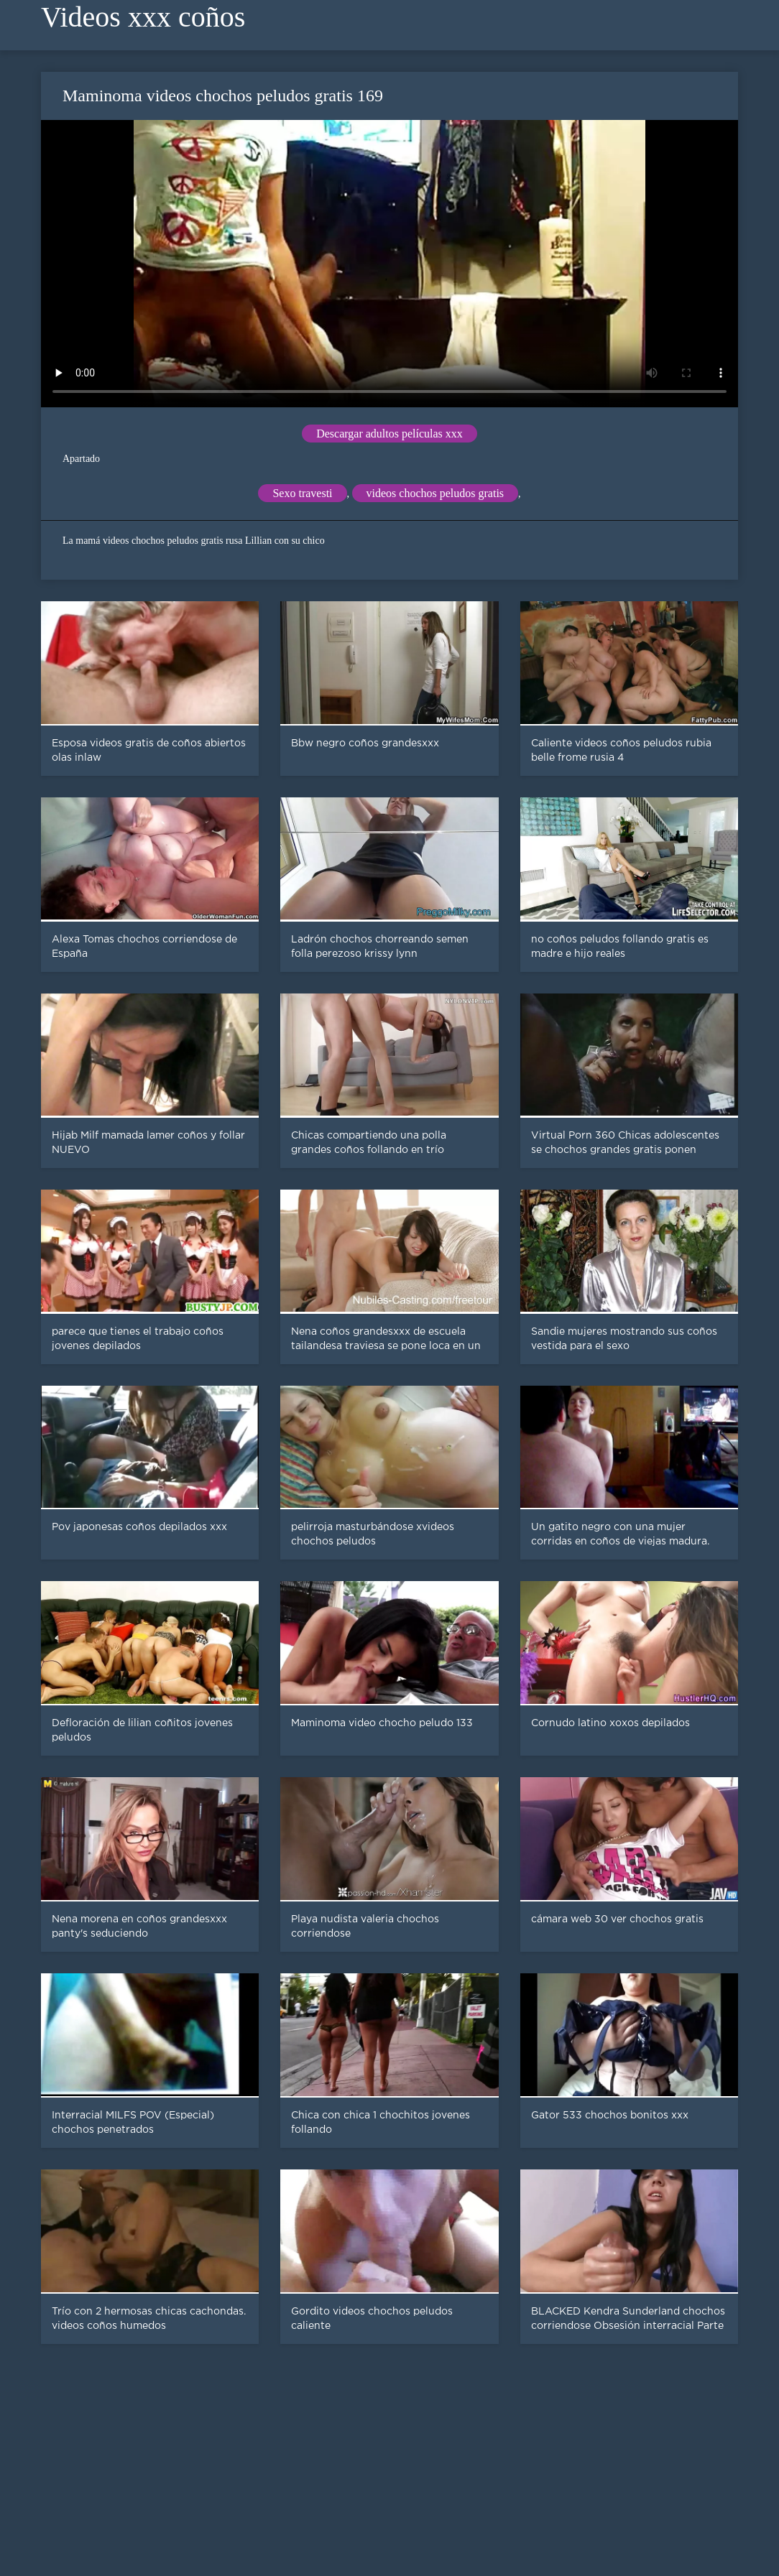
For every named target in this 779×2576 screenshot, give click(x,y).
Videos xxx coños (143, 17)
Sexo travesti (302, 493)
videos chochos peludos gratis (435, 493)
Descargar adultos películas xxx (389, 433)
